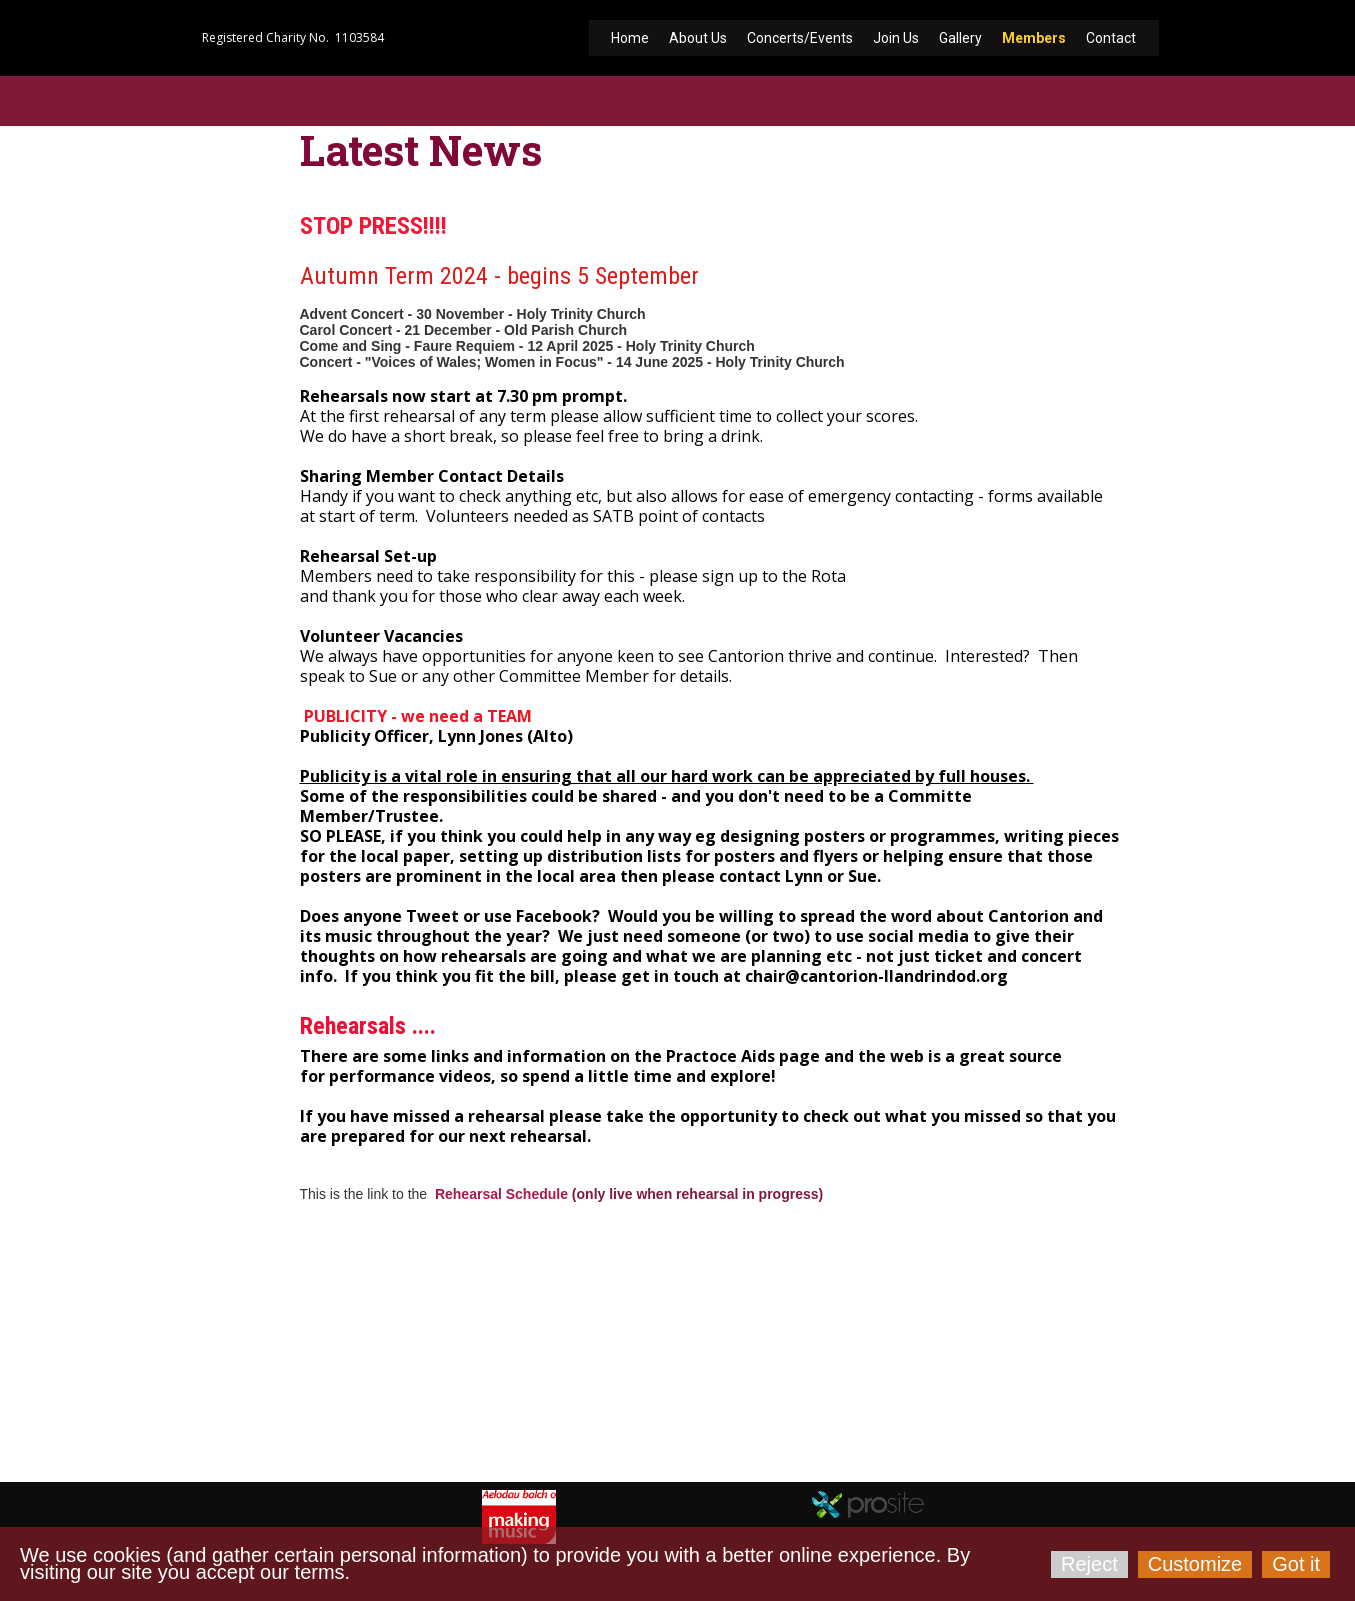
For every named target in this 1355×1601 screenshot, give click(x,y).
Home (630, 38)
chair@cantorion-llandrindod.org (431, 1412)
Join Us (896, 38)
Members (1034, 38)
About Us (698, 38)
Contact (1111, 38)
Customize (1195, 1564)
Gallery (960, 38)
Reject (1089, 1564)
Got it (1296, 1564)
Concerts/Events (800, 38)
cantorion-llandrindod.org (310, 1436)
